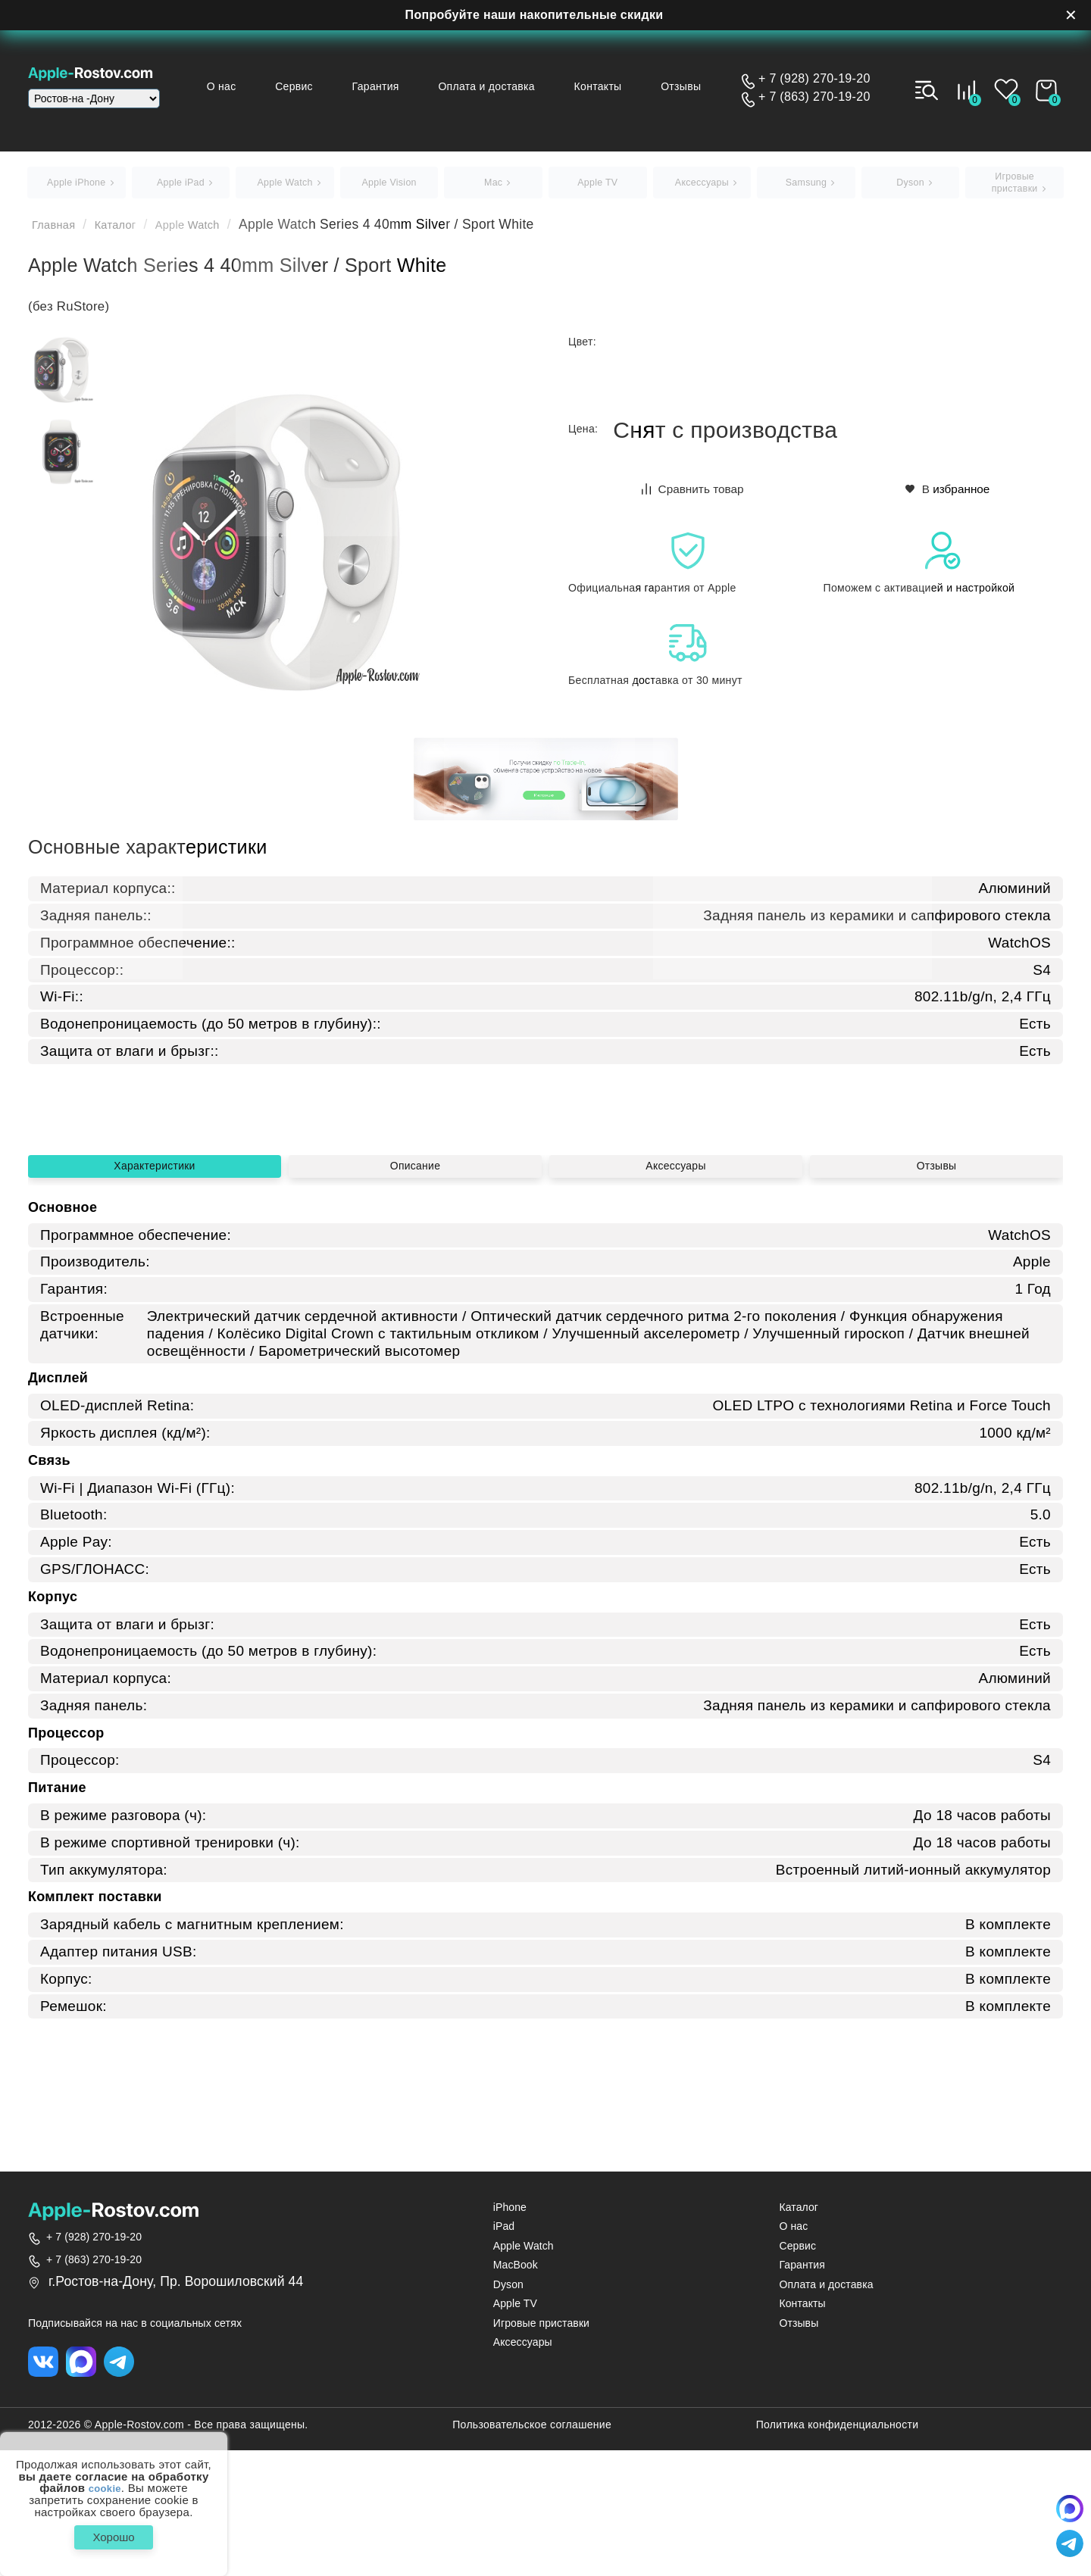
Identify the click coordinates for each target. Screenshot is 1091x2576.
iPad (503, 2349)
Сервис (330, 86)
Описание (415, 1343)
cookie (104, 2483)
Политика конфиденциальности (837, 2551)
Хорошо (113, 2534)
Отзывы (688, 86)
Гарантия (404, 86)
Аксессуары (676, 1343)
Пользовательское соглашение (531, 2551)
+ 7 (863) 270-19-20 (814, 97)
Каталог (128, 231)
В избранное (948, 494)
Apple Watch (210, 231)
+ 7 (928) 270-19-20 (814, 79)
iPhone (510, 2330)
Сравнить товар (693, 494)
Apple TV (515, 2426)
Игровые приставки (541, 2446)
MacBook (515, 2387)
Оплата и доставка (508, 86)
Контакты (612, 86)
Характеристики (154, 1343)
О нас (265, 86)
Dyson (508, 2407)
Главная (58, 231)
